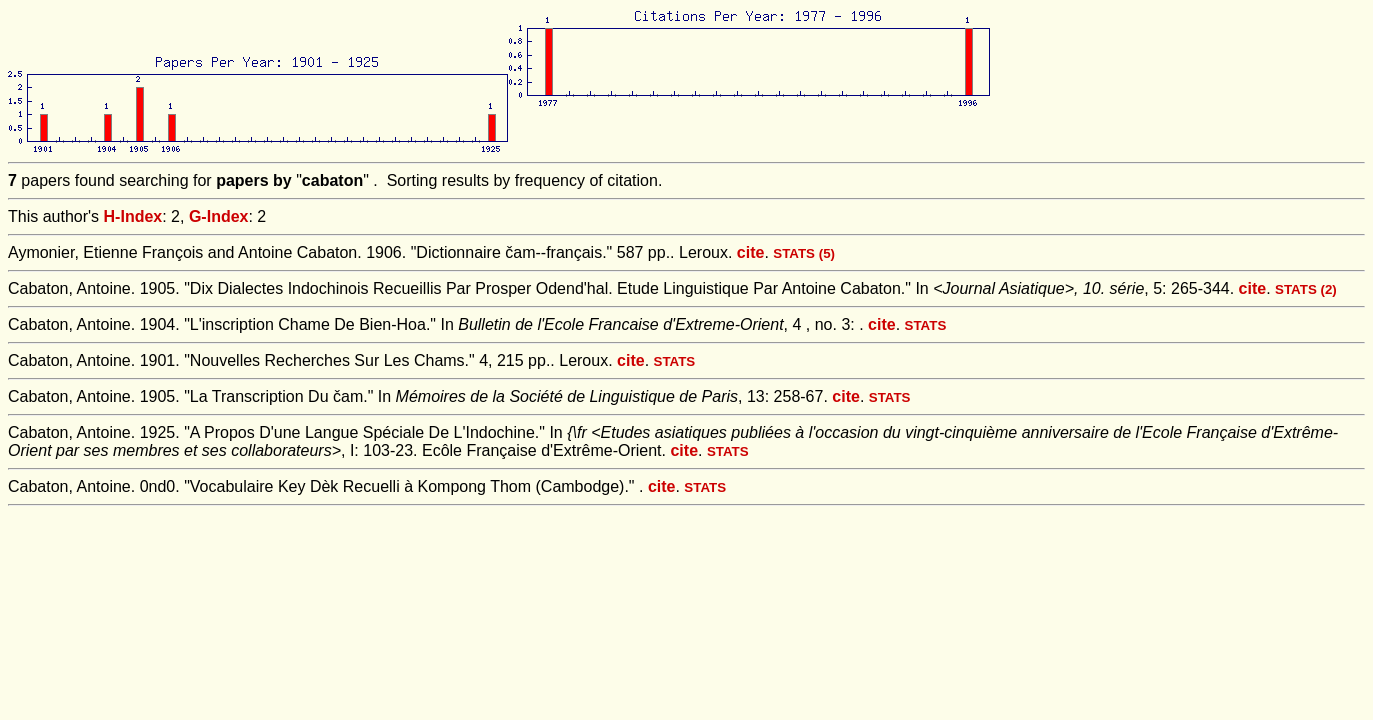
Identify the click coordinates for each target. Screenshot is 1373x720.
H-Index (133, 216)
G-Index (219, 216)
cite (751, 252)
